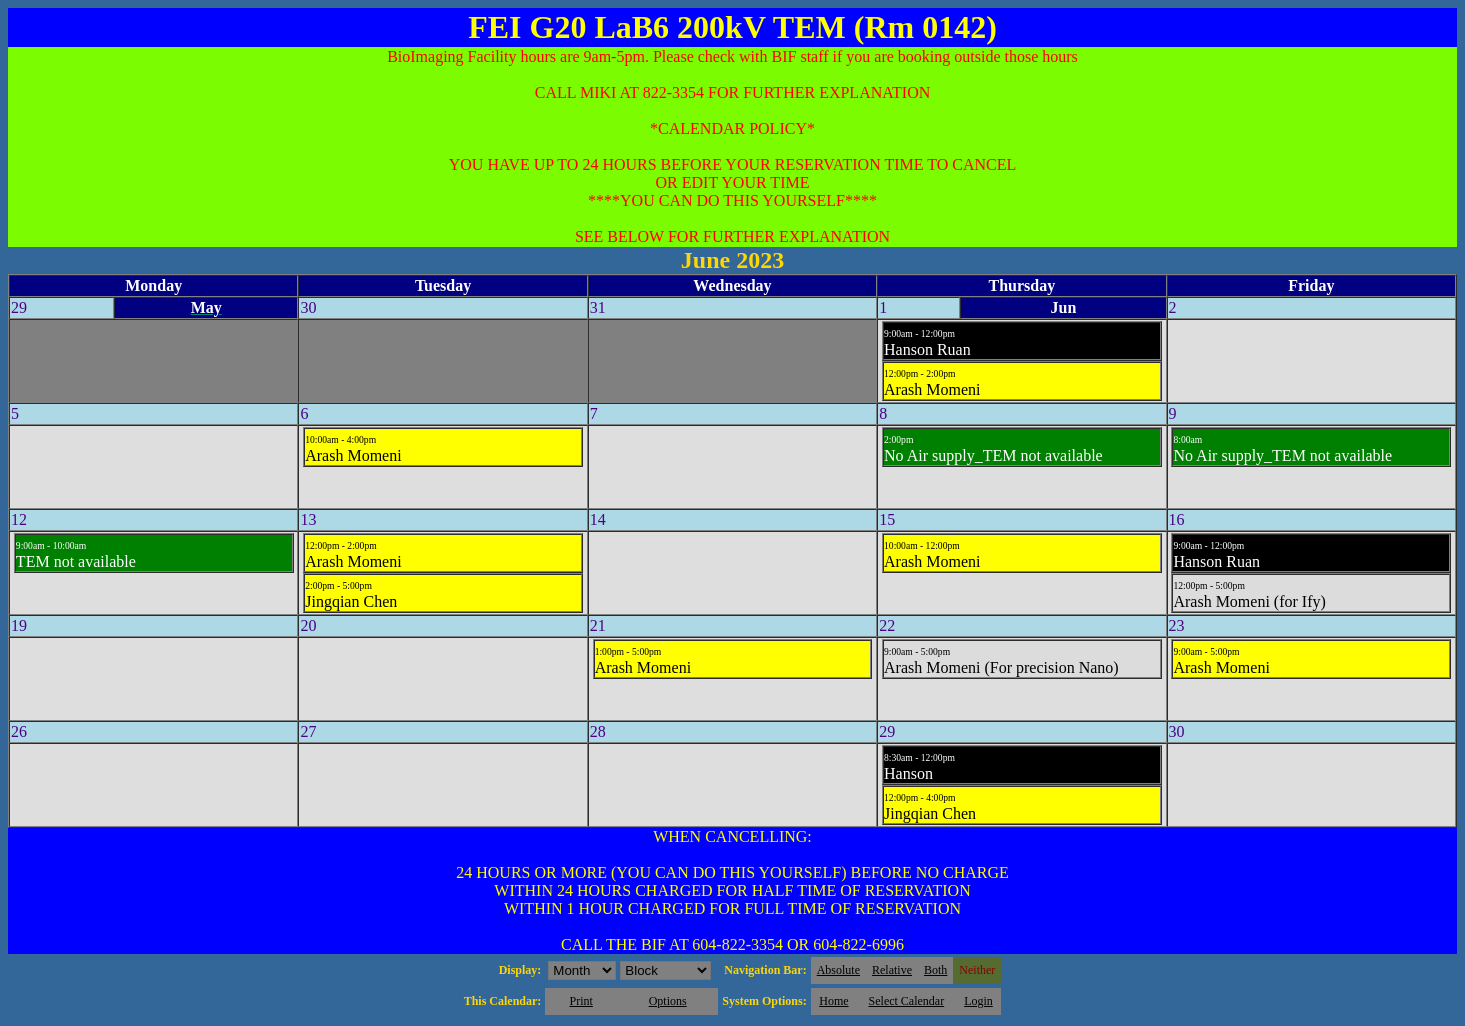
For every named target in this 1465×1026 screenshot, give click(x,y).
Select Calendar (907, 1001)
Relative (892, 970)
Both (935, 970)
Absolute (838, 970)
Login (978, 1001)
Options (668, 1001)
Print (580, 1001)
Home (833, 1001)
